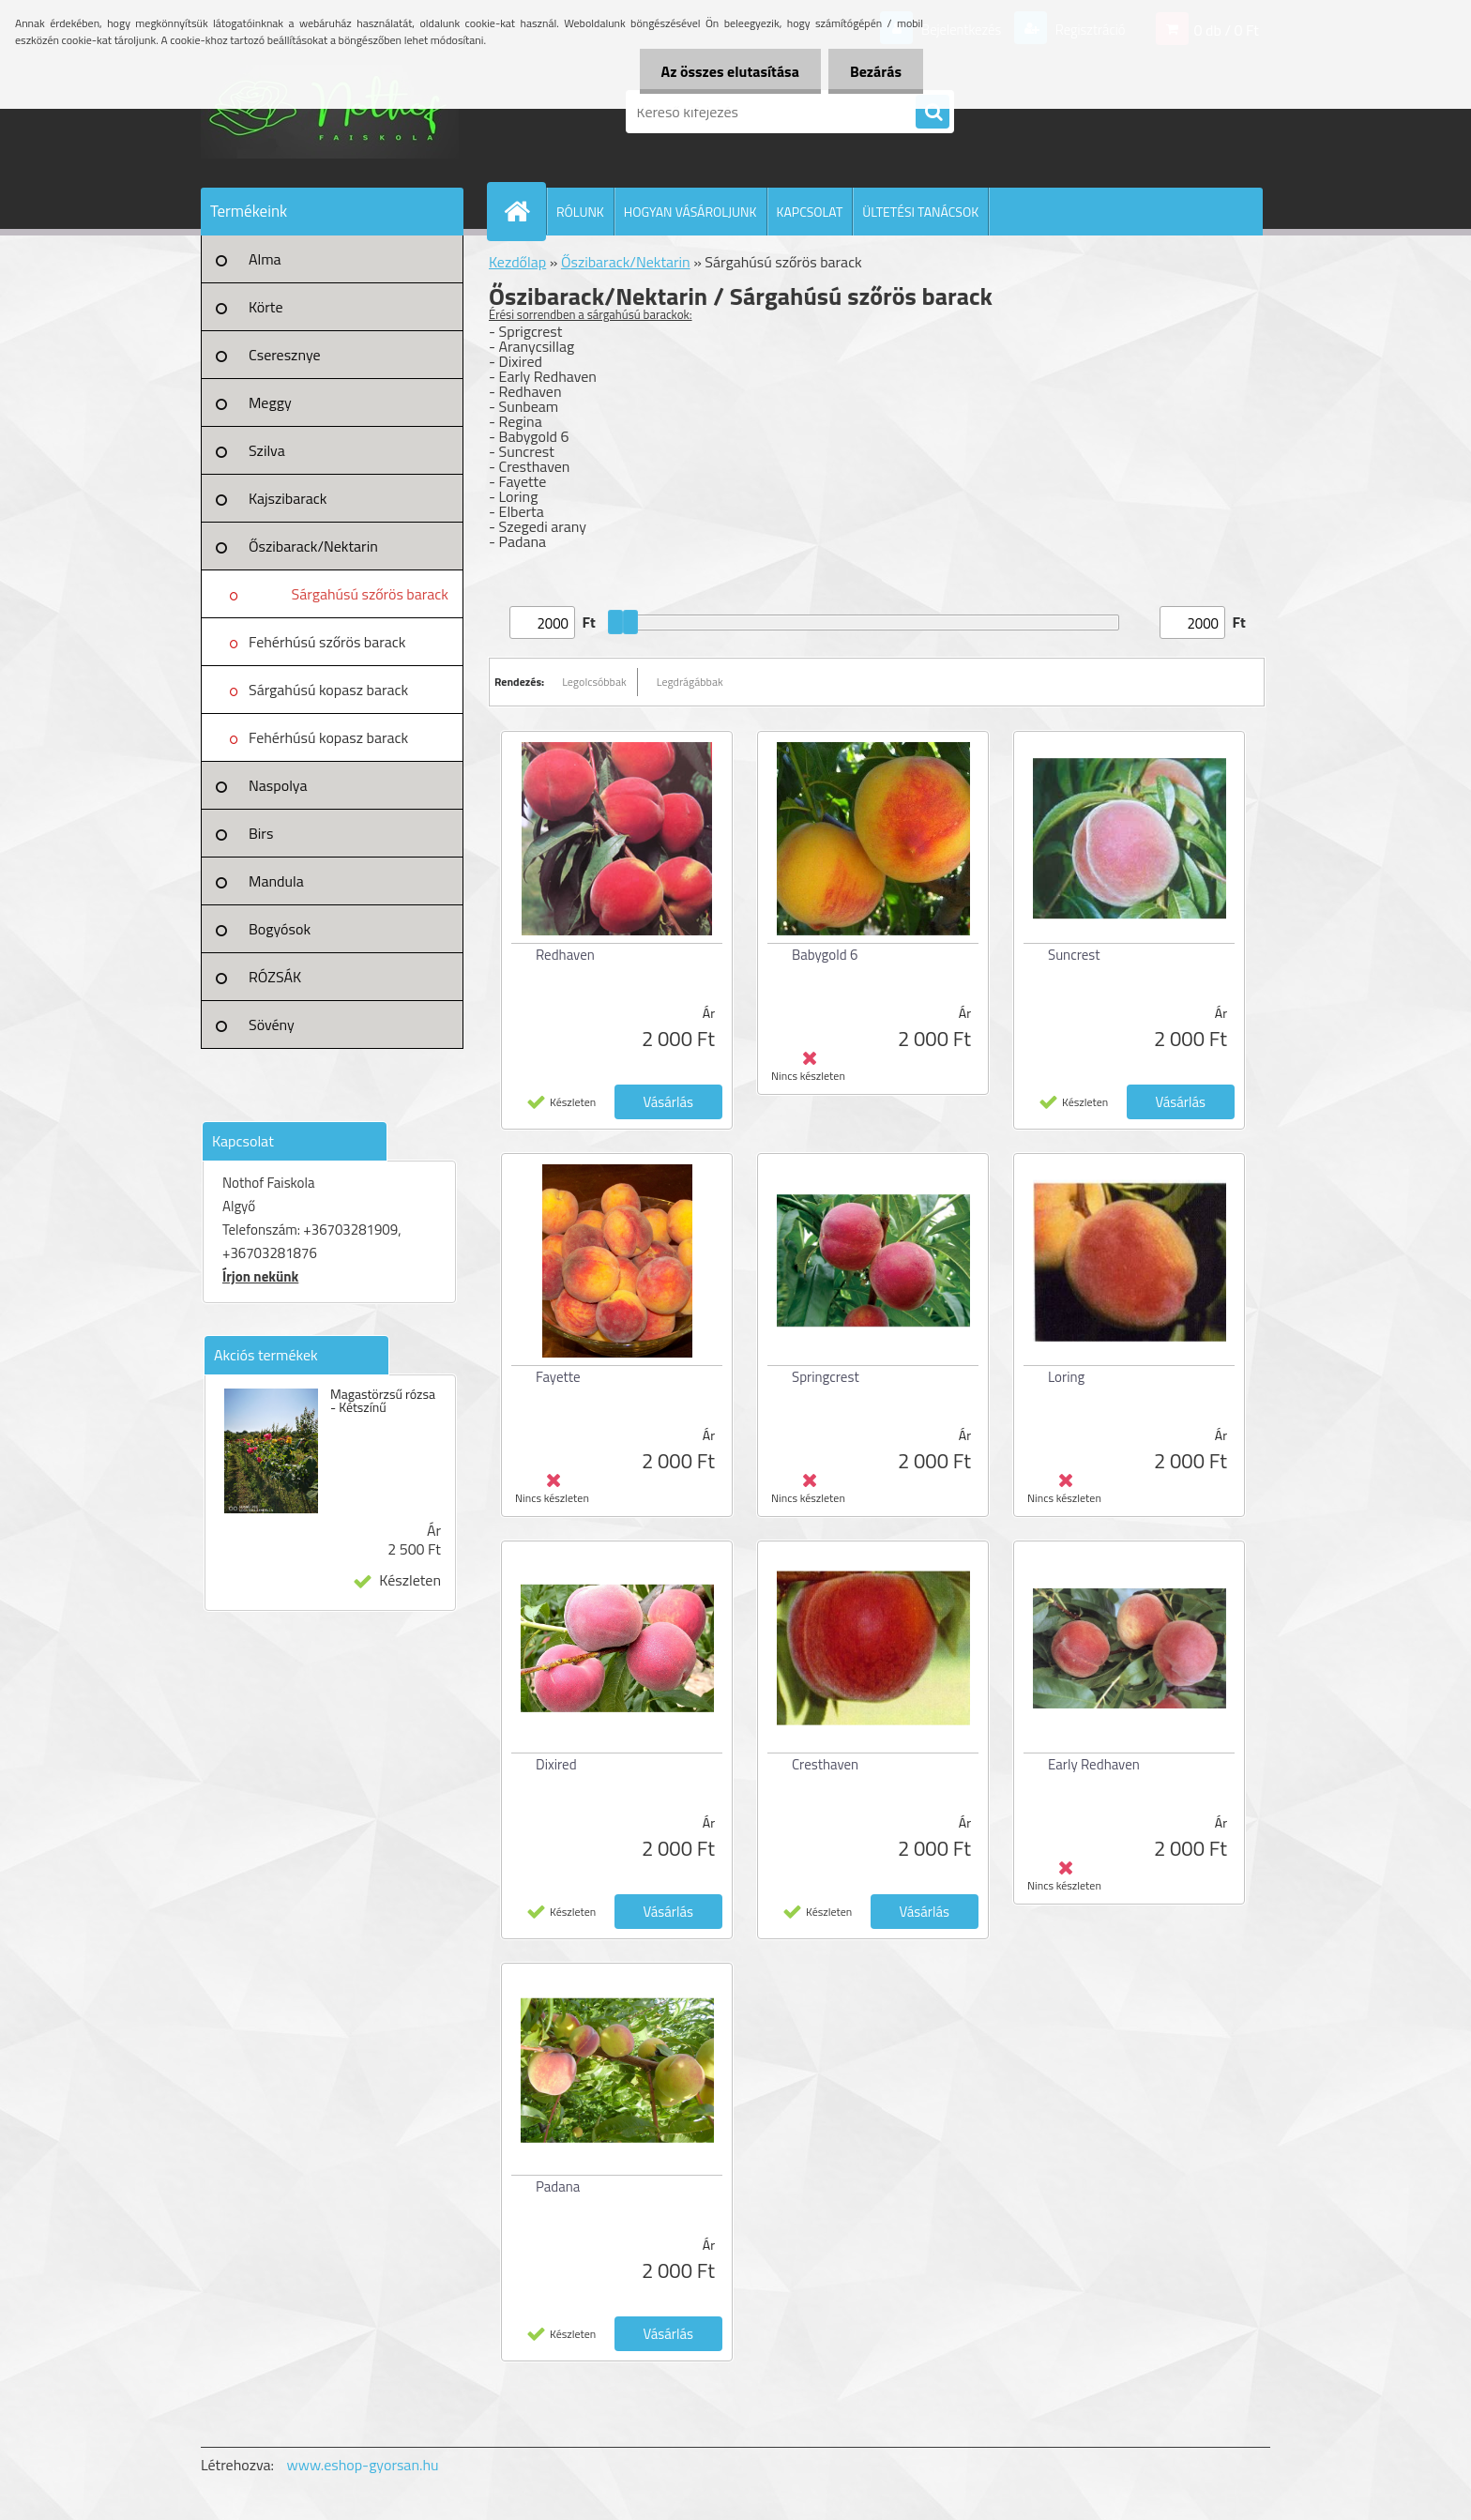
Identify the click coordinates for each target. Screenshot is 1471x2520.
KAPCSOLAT (810, 211)
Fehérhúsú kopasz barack (328, 737)
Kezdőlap (517, 261)
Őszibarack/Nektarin (313, 546)
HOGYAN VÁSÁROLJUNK (690, 211)
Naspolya (278, 785)
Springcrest (825, 1377)
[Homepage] (524, 211)
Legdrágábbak (690, 682)
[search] (932, 112)
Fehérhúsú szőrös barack (327, 641)
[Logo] (330, 112)
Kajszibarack (287, 498)
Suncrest (1074, 954)
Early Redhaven (1094, 1764)
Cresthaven (825, 1764)
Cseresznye (285, 354)
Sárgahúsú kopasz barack (328, 689)
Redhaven (565, 954)
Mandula (276, 881)
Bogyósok (280, 929)
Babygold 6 (824, 954)
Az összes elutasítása (725, 71)
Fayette (558, 1377)
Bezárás (874, 71)
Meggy (270, 402)
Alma (265, 259)
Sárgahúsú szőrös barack (370, 594)
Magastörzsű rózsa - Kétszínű (382, 1401)
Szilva (267, 450)
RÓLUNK (580, 211)
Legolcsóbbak (594, 682)
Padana (558, 2186)
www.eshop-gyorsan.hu (363, 2464)
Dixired (556, 1764)
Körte (266, 307)
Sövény (272, 1024)
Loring (1066, 1377)
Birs (261, 833)
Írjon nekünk (260, 1276)
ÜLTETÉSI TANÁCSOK (920, 211)
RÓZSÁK (275, 976)
